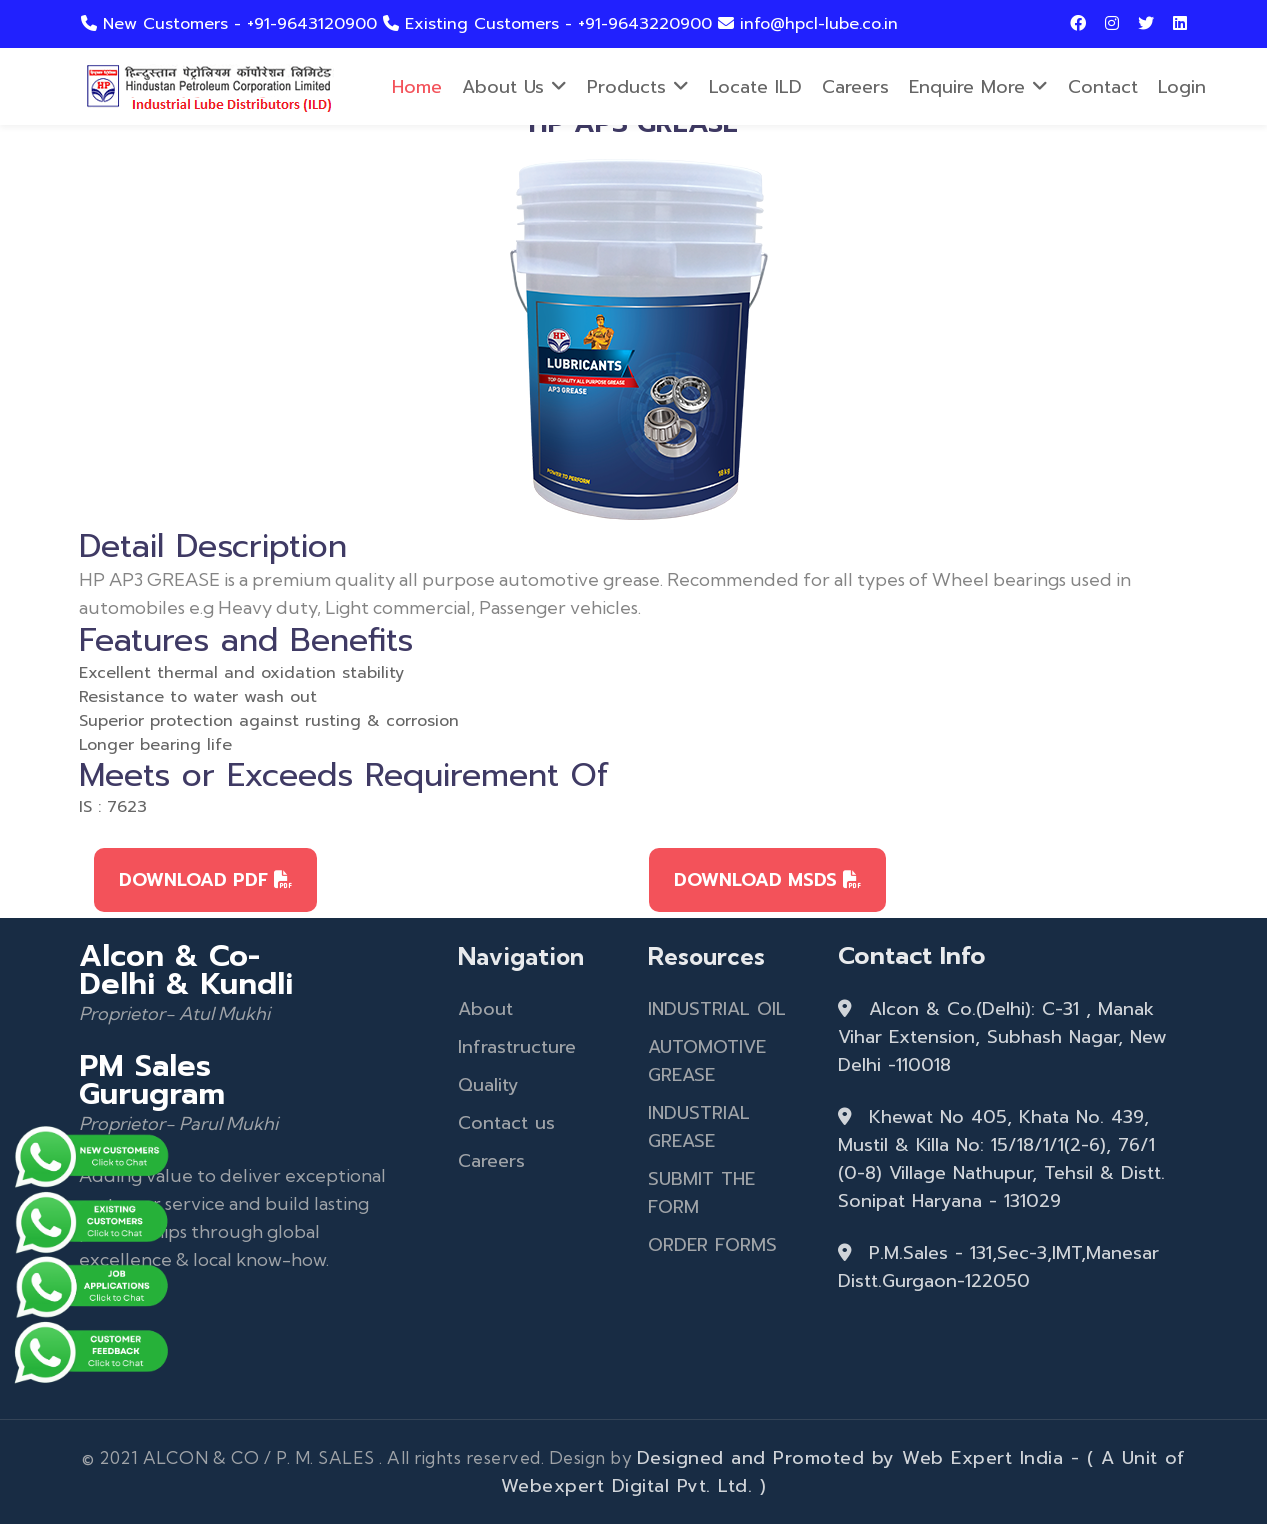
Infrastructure (517, 1047)
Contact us (506, 1123)
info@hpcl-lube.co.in (808, 24)
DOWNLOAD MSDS (767, 880)
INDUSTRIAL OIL (717, 1009)
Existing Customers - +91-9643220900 (550, 24)
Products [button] (638, 87)
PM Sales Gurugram (152, 1080)
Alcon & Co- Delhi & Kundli (186, 970)
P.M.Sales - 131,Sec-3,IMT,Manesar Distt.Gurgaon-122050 (998, 1267)
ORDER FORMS (712, 1245)
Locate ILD (755, 87)
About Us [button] (514, 87)
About (485, 1009)
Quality (488, 1085)
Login (1182, 87)
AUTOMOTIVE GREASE (707, 1061)
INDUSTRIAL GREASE (699, 1127)
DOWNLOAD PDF (205, 880)
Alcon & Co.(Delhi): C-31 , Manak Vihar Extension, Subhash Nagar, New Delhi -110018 (1002, 1037)
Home (417, 87)
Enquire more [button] (978, 87)
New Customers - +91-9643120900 (232, 24)
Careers (855, 87)
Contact (1103, 87)
